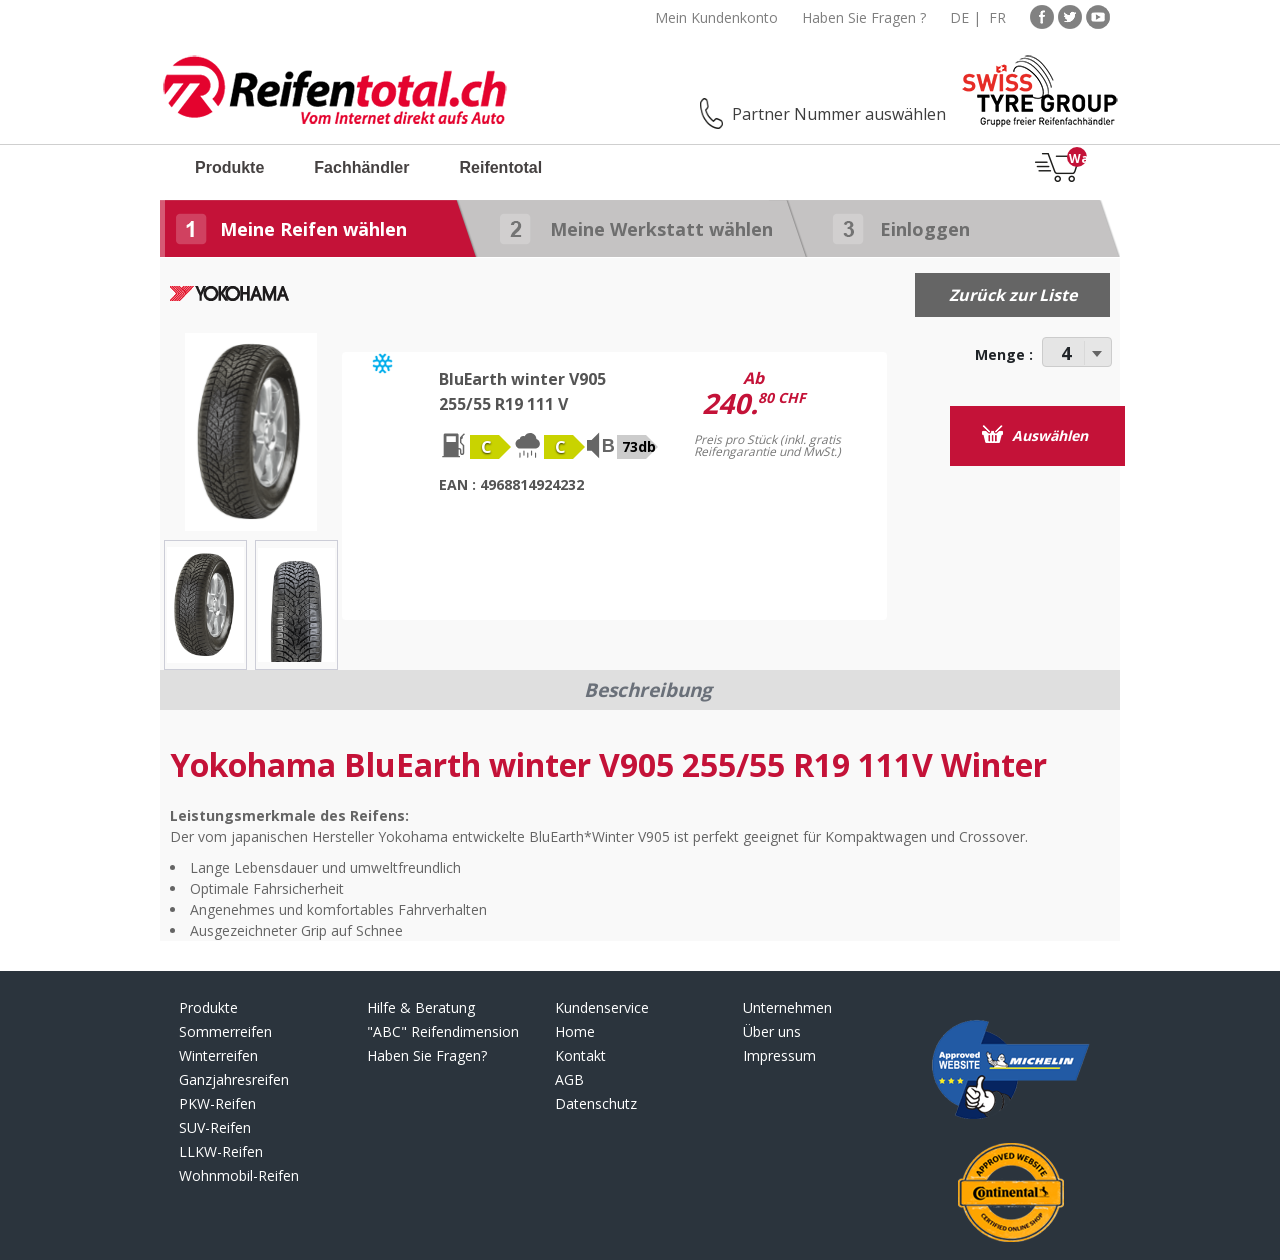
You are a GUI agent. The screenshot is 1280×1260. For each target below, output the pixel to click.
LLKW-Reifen (221, 1151)
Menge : (1004, 354)
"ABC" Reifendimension (443, 1031)
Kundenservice (602, 1007)
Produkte (229, 167)
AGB (569, 1079)
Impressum (779, 1055)
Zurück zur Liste (1013, 295)
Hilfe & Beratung (421, 1007)
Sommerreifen (225, 1031)
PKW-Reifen (217, 1103)
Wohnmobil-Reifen (239, 1175)
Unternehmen (787, 1007)
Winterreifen (218, 1055)
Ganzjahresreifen (234, 1079)
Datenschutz (596, 1103)
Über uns (772, 1031)
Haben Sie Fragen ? (864, 17)
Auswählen (1035, 435)
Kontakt (580, 1055)
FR (997, 17)
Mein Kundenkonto (716, 17)
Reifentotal (500, 167)
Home (575, 1031)
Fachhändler (361, 167)
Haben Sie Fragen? (427, 1055)
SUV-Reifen (215, 1127)
